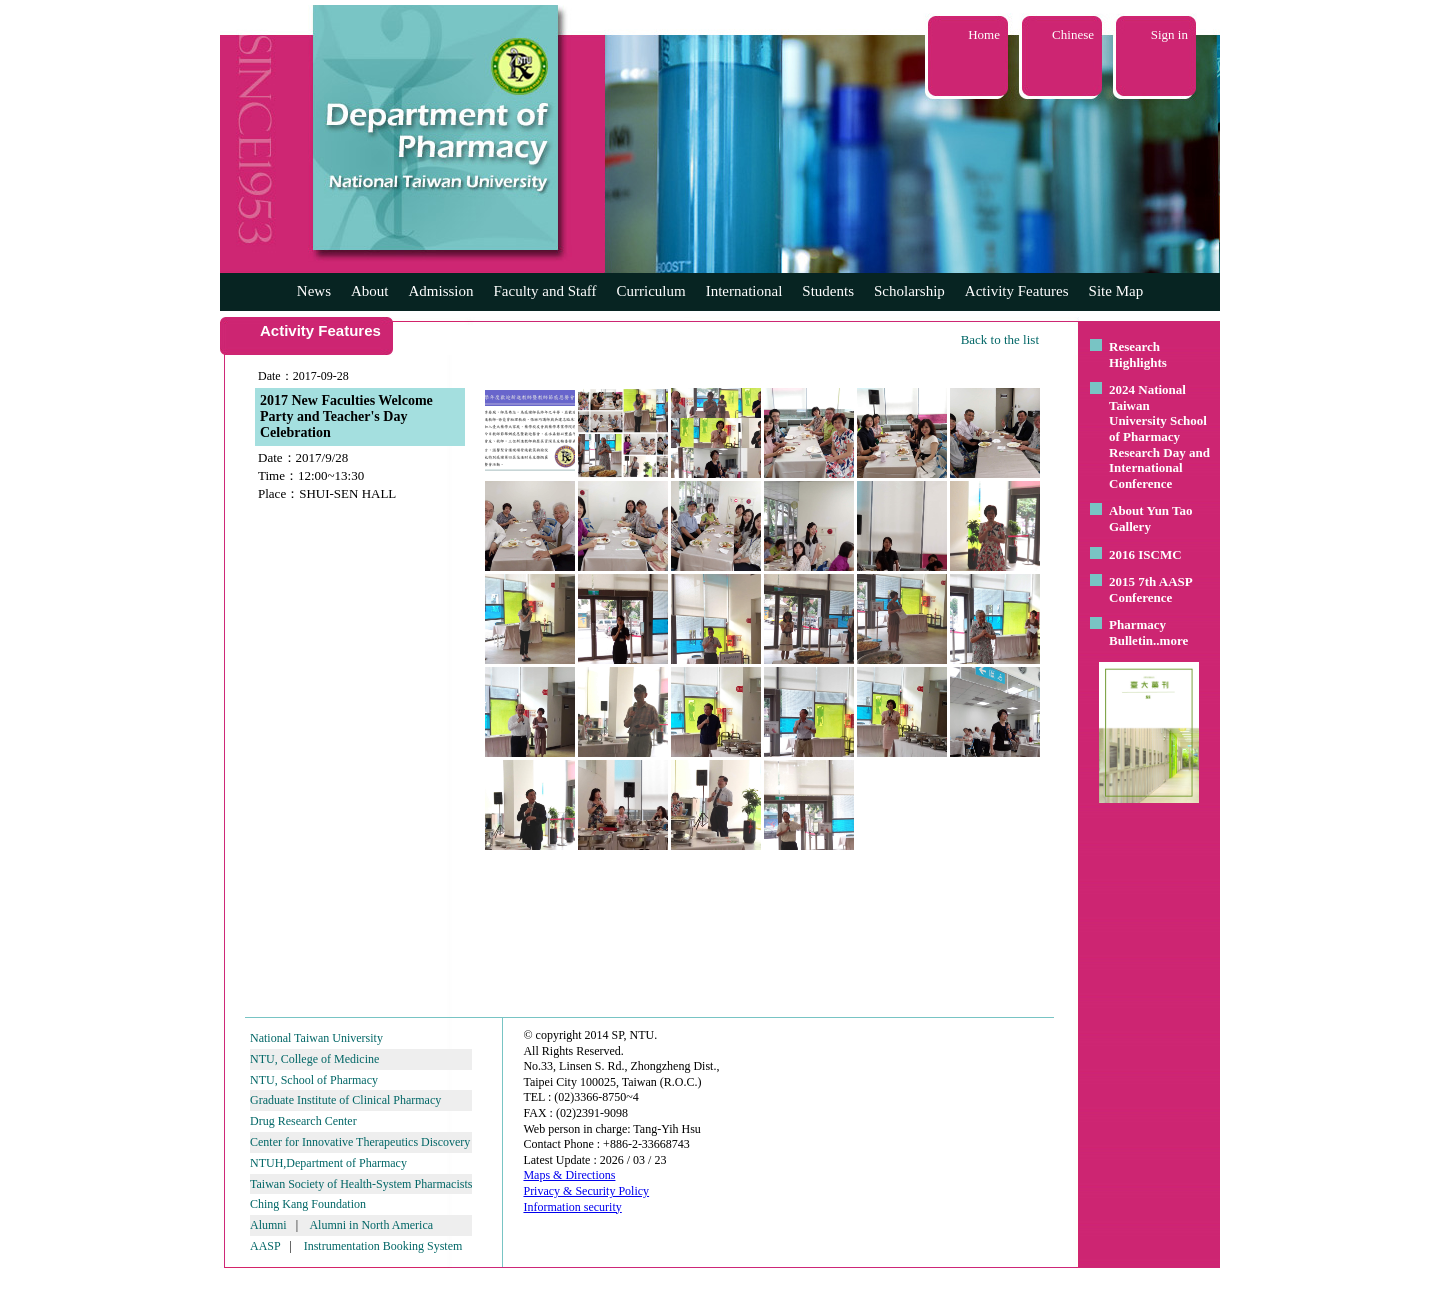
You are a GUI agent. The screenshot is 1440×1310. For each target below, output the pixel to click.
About (370, 291)
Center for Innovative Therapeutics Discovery (360, 1142)
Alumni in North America (371, 1225)
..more (1170, 640)
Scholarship (909, 291)
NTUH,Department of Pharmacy (328, 1163)
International (744, 291)
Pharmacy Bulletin (1137, 632)
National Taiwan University (316, 1038)
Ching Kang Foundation (308, 1204)
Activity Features (1017, 291)
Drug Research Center (303, 1121)
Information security (572, 1207)
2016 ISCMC (1145, 554)
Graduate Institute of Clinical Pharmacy (345, 1100)
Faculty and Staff (545, 291)
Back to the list (1000, 339)
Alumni (268, 1225)
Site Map (1116, 291)
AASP (265, 1246)
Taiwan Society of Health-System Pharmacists (361, 1184)
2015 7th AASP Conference (1150, 589)
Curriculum (651, 291)
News (314, 291)
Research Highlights (1138, 354)
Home (984, 34)
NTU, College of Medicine (314, 1059)
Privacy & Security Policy (586, 1191)
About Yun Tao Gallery (1151, 518)
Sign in (1169, 34)
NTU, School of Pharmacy (314, 1080)
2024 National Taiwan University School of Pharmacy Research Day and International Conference (1159, 436)
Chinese (1073, 34)
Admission (440, 291)
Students (828, 291)
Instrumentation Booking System (383, 1246)
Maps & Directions (569, 1175)
